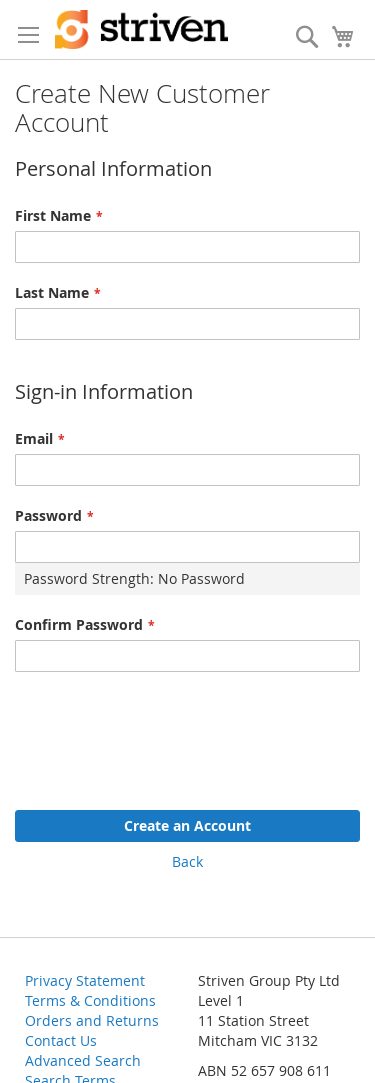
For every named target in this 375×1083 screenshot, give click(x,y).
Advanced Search (83, 1060)
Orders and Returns (92, 1020)
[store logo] (141, 29)
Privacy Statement (85, 980)
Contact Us (61, 1040)
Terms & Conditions (90, 1000)
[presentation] (167, 731)
